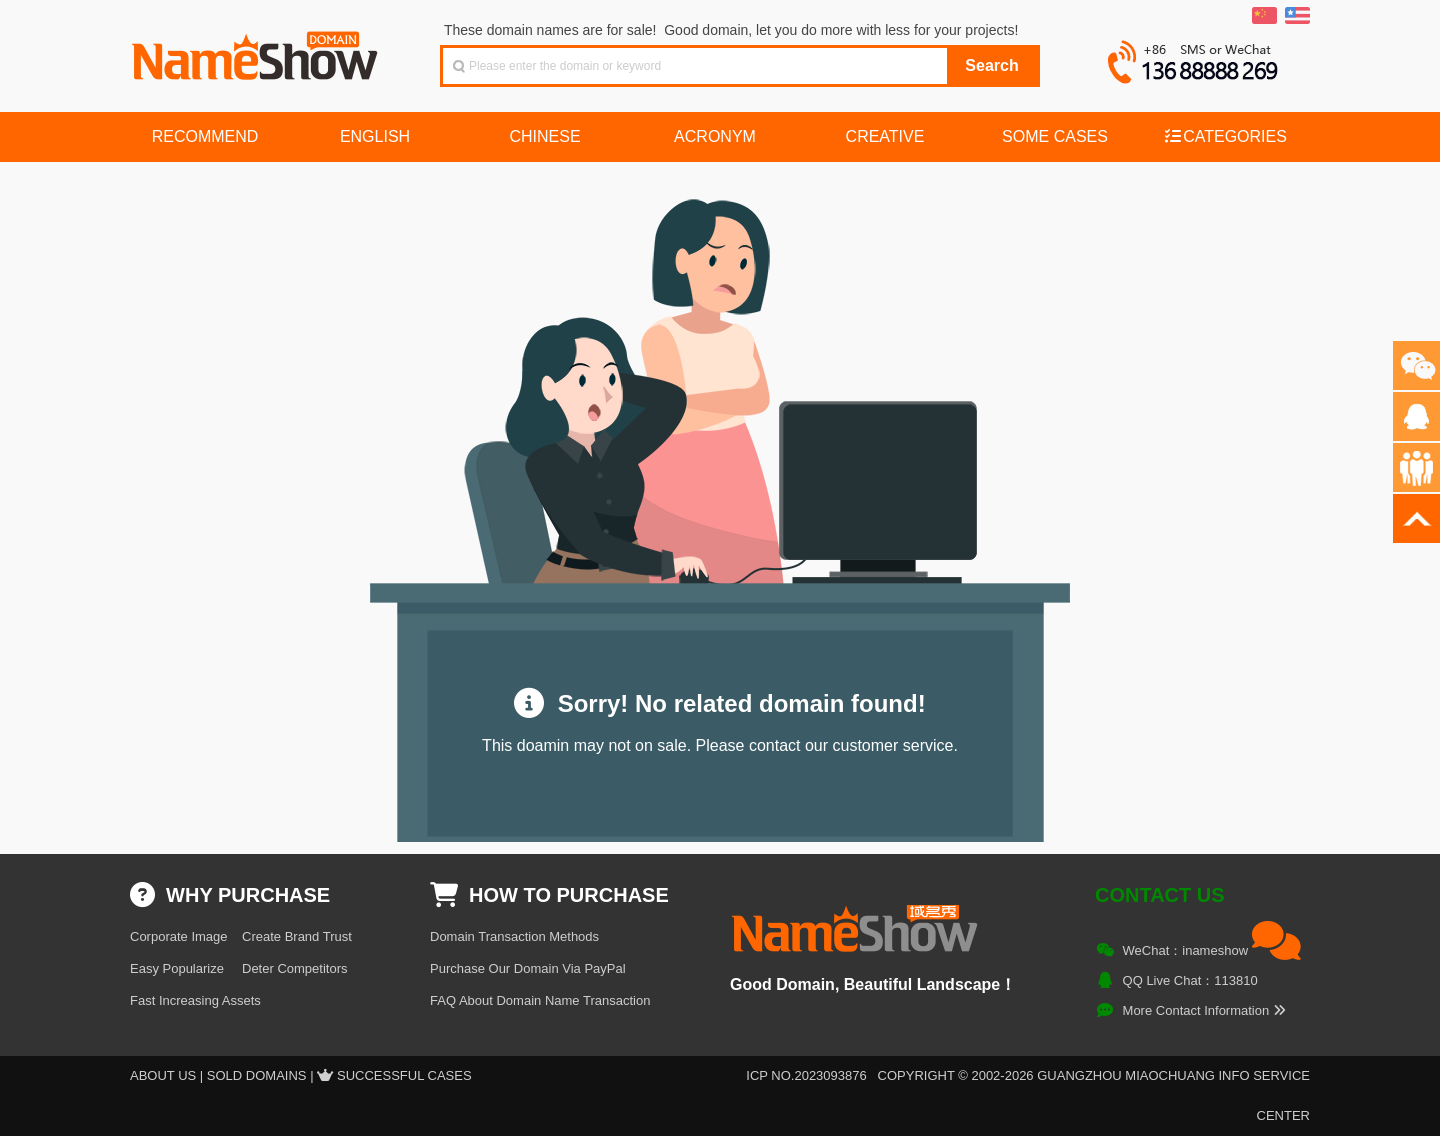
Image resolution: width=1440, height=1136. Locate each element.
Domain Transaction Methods (514, 936)
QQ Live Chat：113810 (1190, 980)
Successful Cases (404, 1075)
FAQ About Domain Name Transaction (540, 1000)
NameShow (257, 50)
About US (163, 1075)
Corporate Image (179, 936)
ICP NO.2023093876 (806, 1075)
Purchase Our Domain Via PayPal (528, 968)
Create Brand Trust (297, 936)
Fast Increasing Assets (195, 1000)
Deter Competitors (294, 968)
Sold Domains (257, 1075)
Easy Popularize (177, 968)
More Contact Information (1204, 1010)
